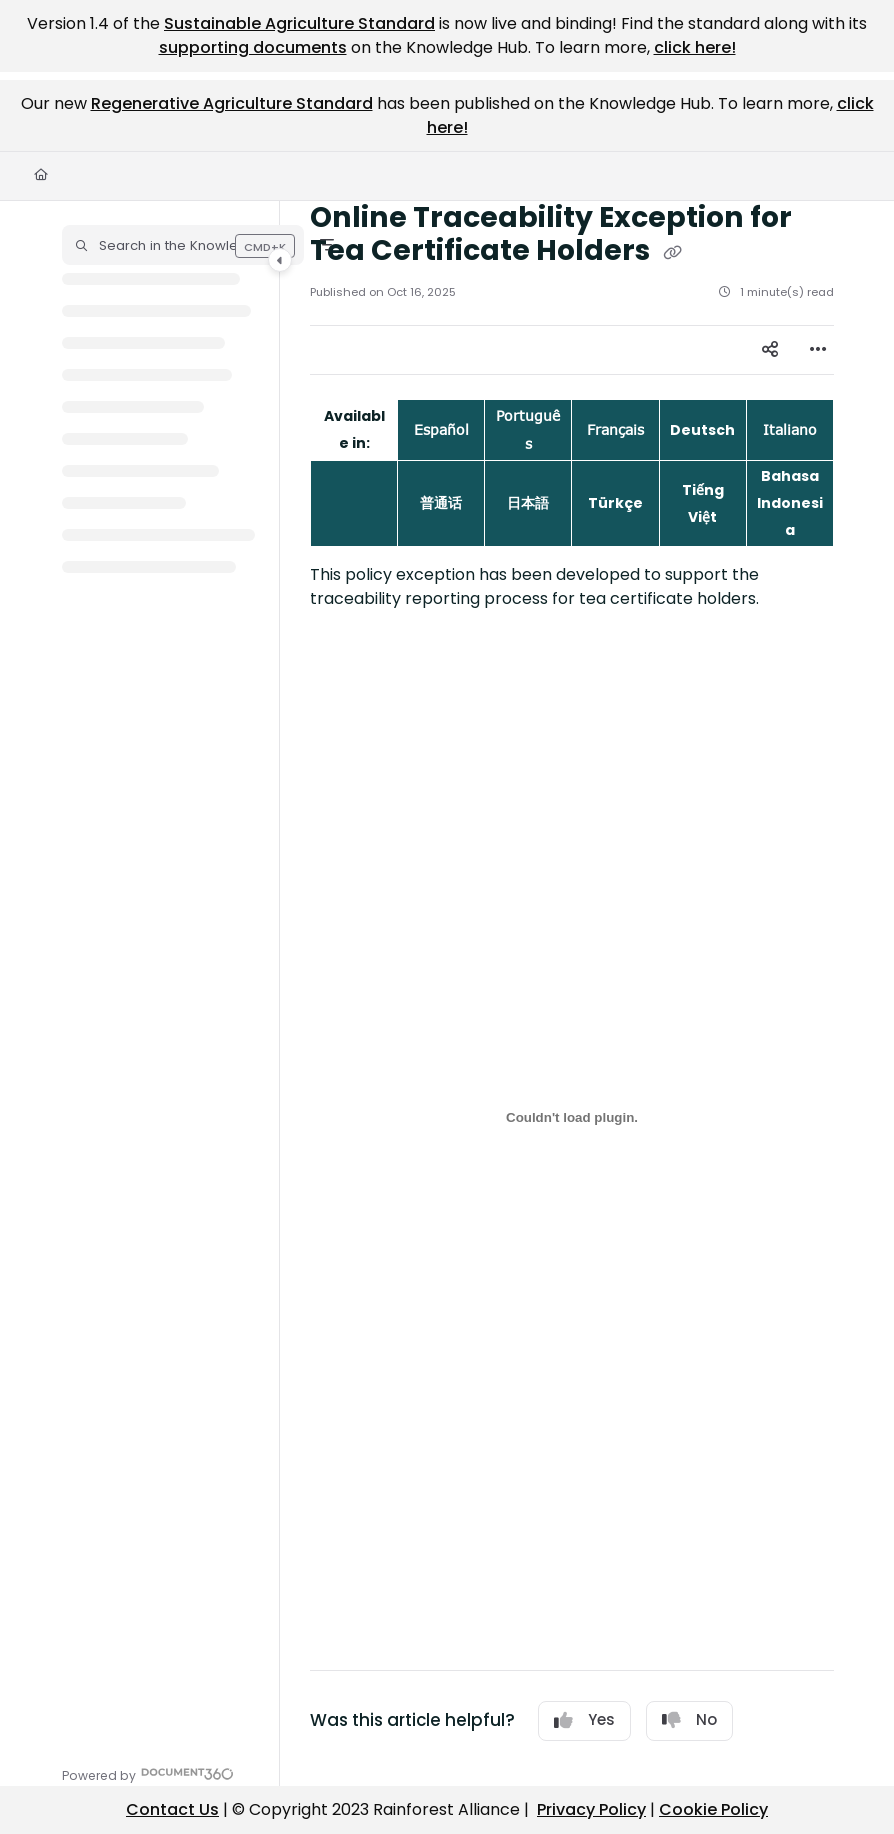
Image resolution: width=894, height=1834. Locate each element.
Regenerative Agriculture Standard (232, 103)
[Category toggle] (280, 260)
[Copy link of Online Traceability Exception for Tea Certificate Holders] (672, 253)
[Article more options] (818, 350)
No (689, 1719)
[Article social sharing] (770, 350)
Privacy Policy (591, 1809)
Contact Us (172, 1809)
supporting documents (253, 47)
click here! (695, 47)
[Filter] (327, 245)
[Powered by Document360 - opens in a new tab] (148, 1773)
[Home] (41, 175)
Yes (584, 1719)
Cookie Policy (713, 1809)
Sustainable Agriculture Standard (299, 23)
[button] (183, 245)
